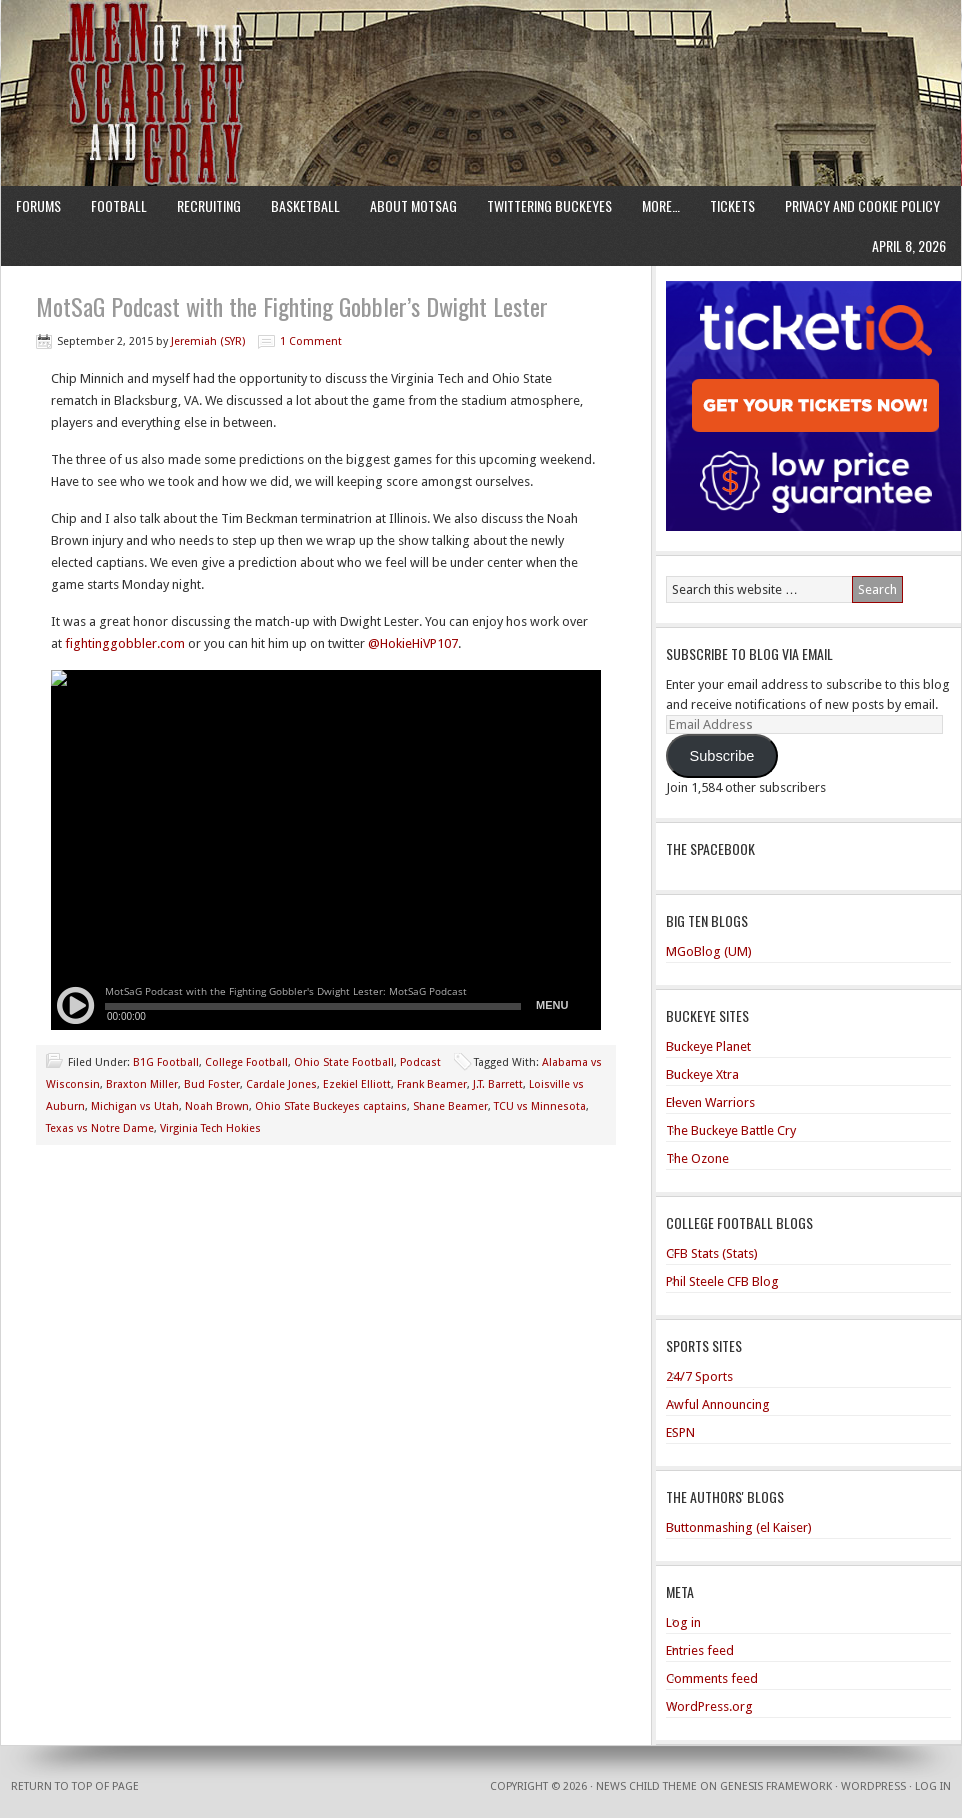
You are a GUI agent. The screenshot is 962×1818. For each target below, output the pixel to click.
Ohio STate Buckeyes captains (331, 1106)
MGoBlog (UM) (709, 951)
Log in (683, 1622)
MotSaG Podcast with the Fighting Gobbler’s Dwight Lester (292, 306)
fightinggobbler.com (125, 643)
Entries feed (700, 1650)
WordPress (873, 1786)
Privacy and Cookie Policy (862, 205)
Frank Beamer (432, 1084)
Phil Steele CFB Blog (722, 1281)
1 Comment (311, 341)
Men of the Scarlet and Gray (481, 55)
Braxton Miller (142, 1084)
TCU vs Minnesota (540, 1106)
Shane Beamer (450, 1106)
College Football (246, 1062)
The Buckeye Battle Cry (731, 1130)
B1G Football (166, 1062)
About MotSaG (413, 205)
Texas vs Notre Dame (100, 1128)
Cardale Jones (281, 1084)
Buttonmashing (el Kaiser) (739, 1527)
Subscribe (721, 756)
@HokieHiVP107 (413, 643)
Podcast (420, 1062)
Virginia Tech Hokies (210, 1128)
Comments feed (712, 1678)
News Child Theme (646, 1786)
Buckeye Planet (708, 1046)
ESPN (680, 1432)
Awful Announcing (718, 1404)
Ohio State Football (344, 1062)
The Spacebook (710, 848)
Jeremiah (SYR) (208, 341)
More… (661, 205)
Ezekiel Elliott (357, 1084)
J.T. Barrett (498, 1084)
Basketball (305, 205)
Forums (38, 205)
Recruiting (209, 205)
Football (119, 205)
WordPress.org (709, 1706)
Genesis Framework (776, 1786)
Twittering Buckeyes (549, 205)
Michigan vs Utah (135, 1106)
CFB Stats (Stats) (712, 1253)
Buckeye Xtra (702, 1074)
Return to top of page (75, 1786)
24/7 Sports (699, 1376)
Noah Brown (217, 1106)
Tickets (732, 205)
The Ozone (697, 1158)
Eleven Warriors (710, 1102)
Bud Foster (212, 1084)
